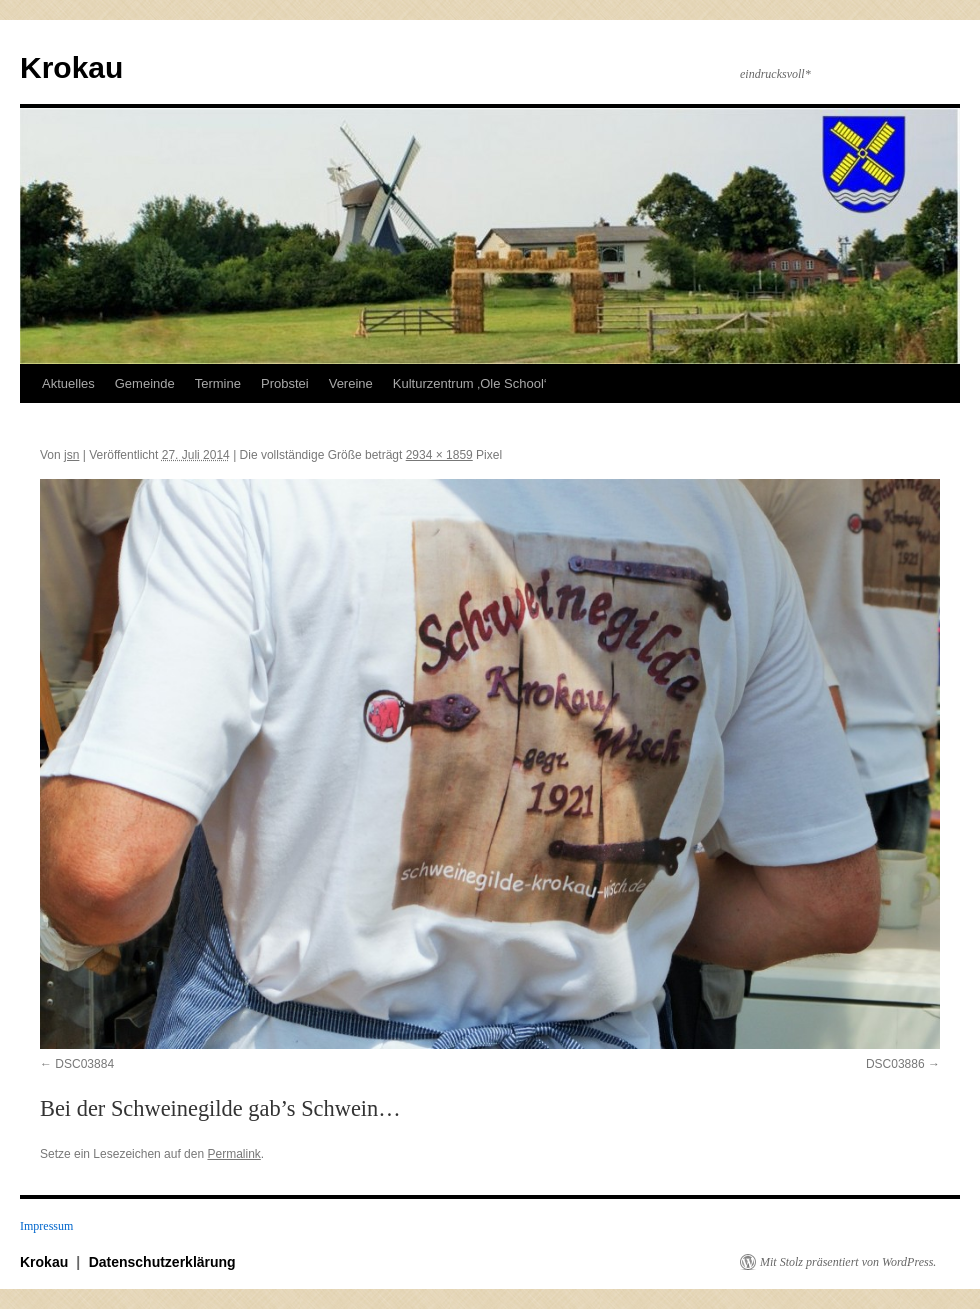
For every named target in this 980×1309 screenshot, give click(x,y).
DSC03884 (84, 1064)
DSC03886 (895, 1064)
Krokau (71, 67)
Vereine (351, 383)
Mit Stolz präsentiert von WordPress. (848, 1262)
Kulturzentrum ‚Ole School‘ (470, 383)
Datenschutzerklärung (162, 1262)
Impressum (46, 1226)
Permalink (233, 1154)
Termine (218, 383)
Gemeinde (145, 383)
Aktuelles (68, 383)
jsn (71, 455)
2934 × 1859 (439, 455)
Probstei (285, 383)
